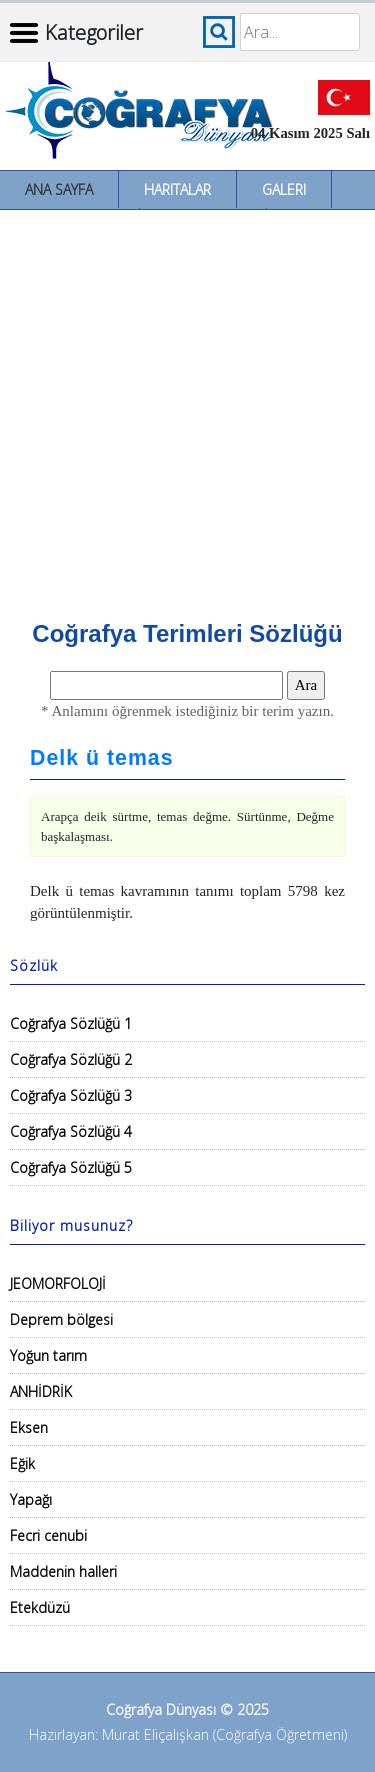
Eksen (29, 1427)
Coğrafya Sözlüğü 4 (71, 1131)
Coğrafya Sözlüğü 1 (71, 1023)
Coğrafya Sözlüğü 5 (71, 1167)
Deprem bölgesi (61, 1319)
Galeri (284, 189)
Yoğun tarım (48, 1355)
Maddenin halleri (63, 1571)
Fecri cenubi (48, 1535)
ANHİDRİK (41, 1391)
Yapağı (31, 1499)
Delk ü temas (102, 758)
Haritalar (177, 189)
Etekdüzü (40, 1607)
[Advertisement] (187, 407)
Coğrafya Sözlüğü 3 (71, 1095)
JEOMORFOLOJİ (58, 1283)
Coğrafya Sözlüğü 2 (71, 1059)
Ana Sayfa (59, 189)
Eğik (22, 1463)
